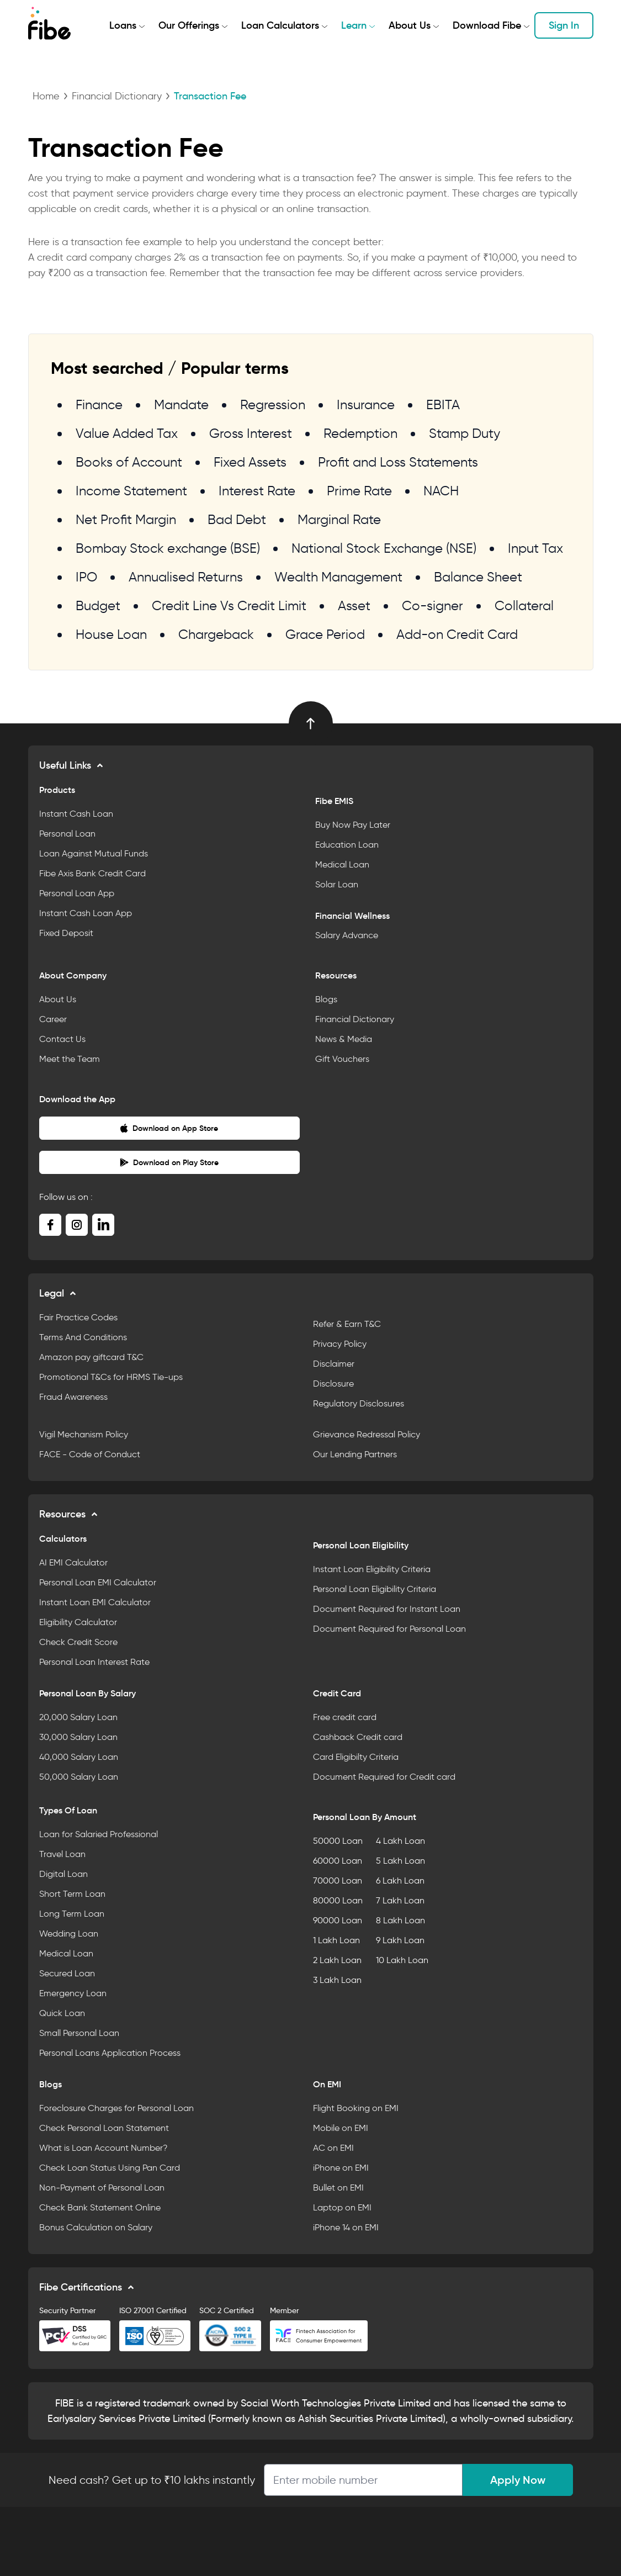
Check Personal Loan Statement (104, 2128)
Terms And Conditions (83, 1337)
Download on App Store (169, 1128)
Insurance (366, 404)
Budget (98, 605)
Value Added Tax (127, 433)
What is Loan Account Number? (103, 2148)
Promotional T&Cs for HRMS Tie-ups (111, 1377)
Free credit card (344, 1717)
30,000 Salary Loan (78, 1737)
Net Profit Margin (126, 519)
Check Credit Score (78, 1642)
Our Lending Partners (355, 1454)
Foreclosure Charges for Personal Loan (116, 2108)
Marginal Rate (339, 519)
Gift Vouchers (342, 1059)
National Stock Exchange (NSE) (383, 548)
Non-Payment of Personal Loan (101, 2187)
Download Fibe (487, 25)
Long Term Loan (71, 1913)
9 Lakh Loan (400, 1940)
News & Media (343, 1039)
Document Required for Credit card (384, 1776)
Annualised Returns (186, 577)
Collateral (524, 605)
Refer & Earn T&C (347, 1324)
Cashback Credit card (357, 1737)
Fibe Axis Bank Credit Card (92, 873)
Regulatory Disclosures (358, 1403)
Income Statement (131, 491)
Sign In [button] (564, 25)
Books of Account (129, 462)
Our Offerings (188, 25)
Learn (354, 25)
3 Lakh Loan (337, 1980)
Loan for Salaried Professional (98, 1834)
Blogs (326, 999)
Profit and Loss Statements (398, 462)
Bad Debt (237, 519)
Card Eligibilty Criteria (356, 1757)
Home (46, 96)
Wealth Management (338, 577)
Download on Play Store (169, 1162)
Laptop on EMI (342, 2207)
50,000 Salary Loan (78, 1776)
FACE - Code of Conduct (89, 1454)
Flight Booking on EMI (356, 2108)
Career (53, 1019)
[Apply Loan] (363, 2480)
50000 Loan (338, 1841)
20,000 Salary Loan (78, 1717)
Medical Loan (342, 864)
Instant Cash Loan (76, 813)
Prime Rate (359, 491)
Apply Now (517, 2480)
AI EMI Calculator (73, 1562)
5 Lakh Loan (400, 1860)
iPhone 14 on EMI (346, 2227)
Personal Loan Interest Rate (94, 1662)
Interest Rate (257, 491)
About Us (410, 25)
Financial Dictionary (117, 96)
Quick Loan (62, 2013)
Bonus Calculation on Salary (95, 2227)
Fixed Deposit (66, 933)
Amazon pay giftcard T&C (91, 1357)
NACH (441, 491)
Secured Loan (67, 1973)
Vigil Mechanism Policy (83, 1434)
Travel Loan (62, 1854)
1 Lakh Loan (336, 1940)
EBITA (443, 404)
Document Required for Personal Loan (389, 1628)
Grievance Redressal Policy (366, 1434)
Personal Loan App (76, 893)
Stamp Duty (464, 433)
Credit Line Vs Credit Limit (229, 605)
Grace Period (325, 634)
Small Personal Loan (79, 2033)
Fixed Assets (250, 462)
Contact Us (62, 1039)
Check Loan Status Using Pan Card (109, 2167)
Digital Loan (63, 1874)
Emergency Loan (73, 1993)
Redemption (360, 433)
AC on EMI (333, 2148)
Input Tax (535, 548)
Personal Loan (67, 833)
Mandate (181, 404)
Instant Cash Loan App (85, 913)
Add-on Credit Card (457, 634)
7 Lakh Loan (400, 1900)
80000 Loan (338, 1900)
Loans (122, 25)
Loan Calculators (280, 25)
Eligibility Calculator (78, 1622)
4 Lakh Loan (400, 1841)
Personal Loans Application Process (110, 2053)
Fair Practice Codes (78, 1317)
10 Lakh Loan (402, 1960)
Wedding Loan (68, 1933)
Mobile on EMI (340, 2128)
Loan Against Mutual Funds (93, 853)
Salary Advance (346, 935)
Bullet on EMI (338, 2187)
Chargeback (216, 634)
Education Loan (347, 844)
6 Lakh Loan (400, 1880)
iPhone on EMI (341, 2167)
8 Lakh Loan (400, 1920)
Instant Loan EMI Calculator (95, 1602)
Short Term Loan (72, 1894)
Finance (99, 404)
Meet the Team (69, 1059)
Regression (272, 404)
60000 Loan (337, 1860)
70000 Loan (337, 1880)
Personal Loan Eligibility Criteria (374, 1589)
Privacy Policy (340, 1344)
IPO (86, 577)
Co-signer (432, 605)
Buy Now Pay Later (352, 824)
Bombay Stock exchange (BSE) (168, 548)
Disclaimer (333, 1363)
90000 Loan (337, 1920)
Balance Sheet (478, 577)
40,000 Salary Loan (78, 1757)
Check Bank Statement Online (100, 2207)
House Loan (111, 634)
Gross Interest (250, 433)
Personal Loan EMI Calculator (97, 1582)
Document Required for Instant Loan (386, 1609)
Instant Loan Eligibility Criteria (372, 1569)
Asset (354, 605)
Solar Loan (336, 884)
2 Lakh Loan (337, 1960)
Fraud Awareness (73, 1397)
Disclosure (333, 1383)
